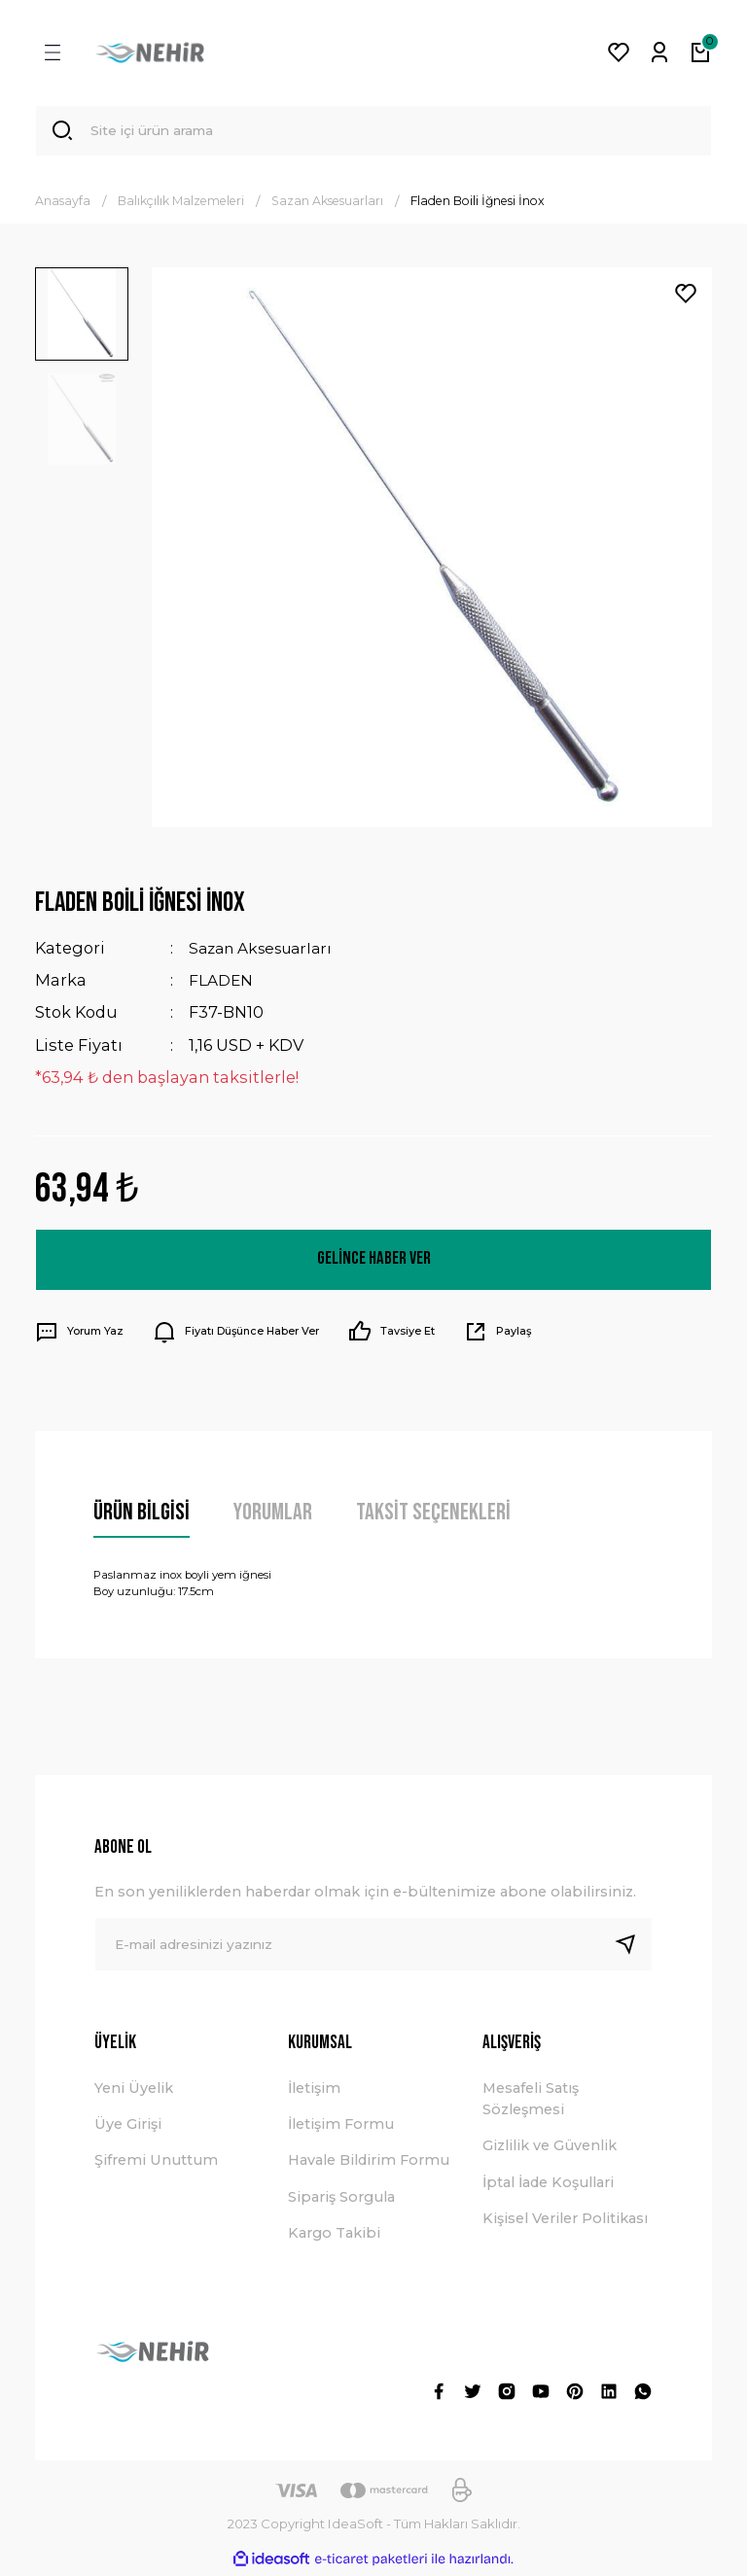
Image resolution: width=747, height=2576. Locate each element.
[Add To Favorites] (685, 296)
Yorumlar (272, 1514)
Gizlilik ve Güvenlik (549, 2148)
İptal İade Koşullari (548, 2185)
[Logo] (149, 52)
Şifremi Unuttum (156, 2163)
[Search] (373, 132)
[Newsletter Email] (373, 1947)
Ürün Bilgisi (141, 1514)
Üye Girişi (127, 2127)
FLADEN (222, 982)
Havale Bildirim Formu (368, 2163)
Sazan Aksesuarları (266, 950)
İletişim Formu (341, 2127)
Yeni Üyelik (133, 2090)
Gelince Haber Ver (374, 1262)
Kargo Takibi (334, 2236)
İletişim (314, 2090)
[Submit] (633, 1947)
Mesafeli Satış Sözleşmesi (530, 2100)
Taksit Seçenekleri (433, 1514)
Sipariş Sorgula (341, 2200)
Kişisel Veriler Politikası (565, 2221)
